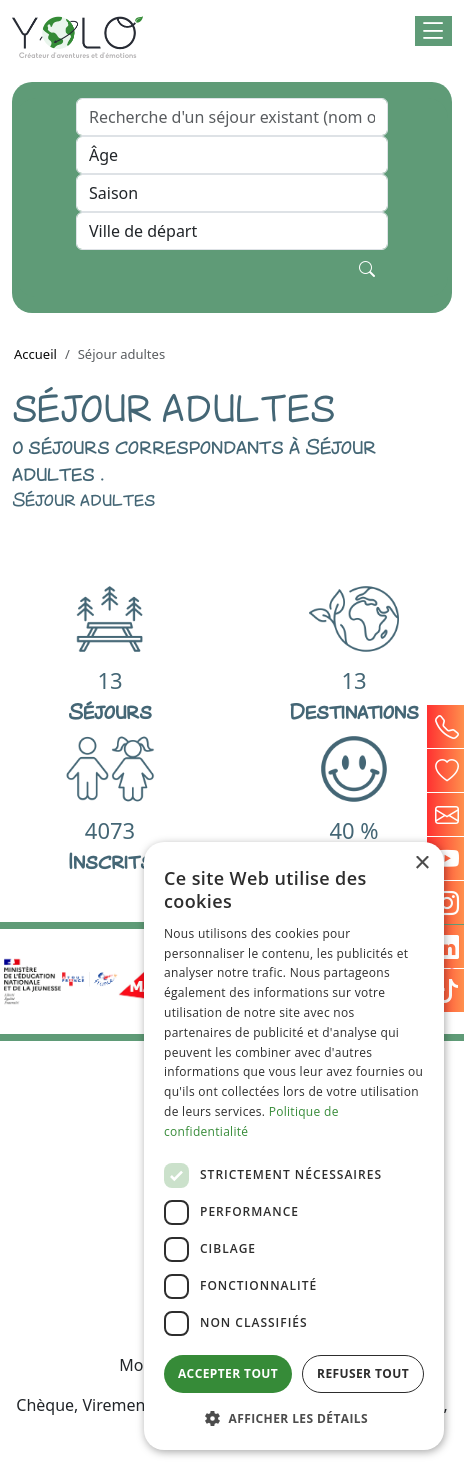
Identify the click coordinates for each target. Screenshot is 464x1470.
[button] (433, 31)
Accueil (35, 354)
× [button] (421, 863)
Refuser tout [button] (363, 1373)
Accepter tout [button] (228, 1373)
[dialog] (294, 1146)
